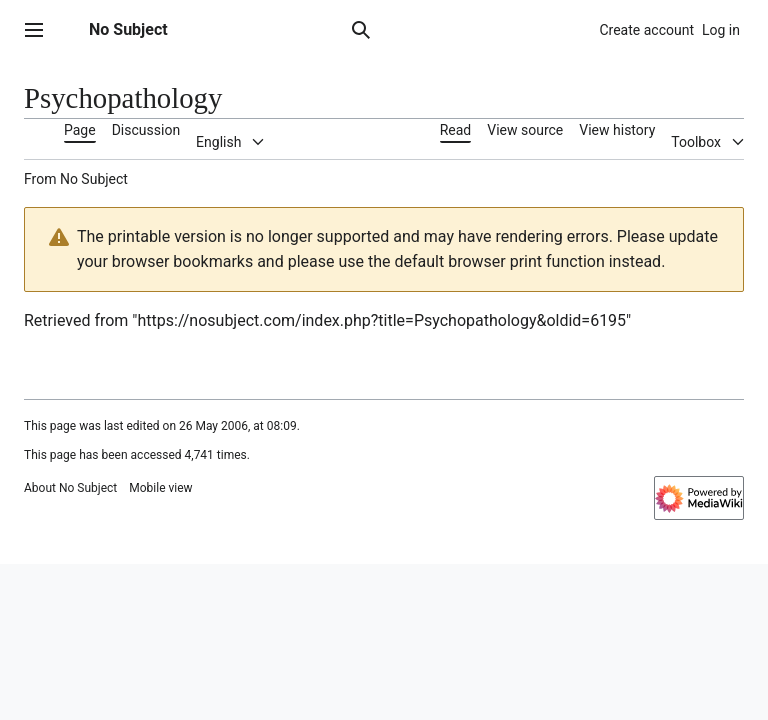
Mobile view (160, 488)
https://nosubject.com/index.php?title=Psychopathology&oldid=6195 (381, 320)
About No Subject (70, 488)
